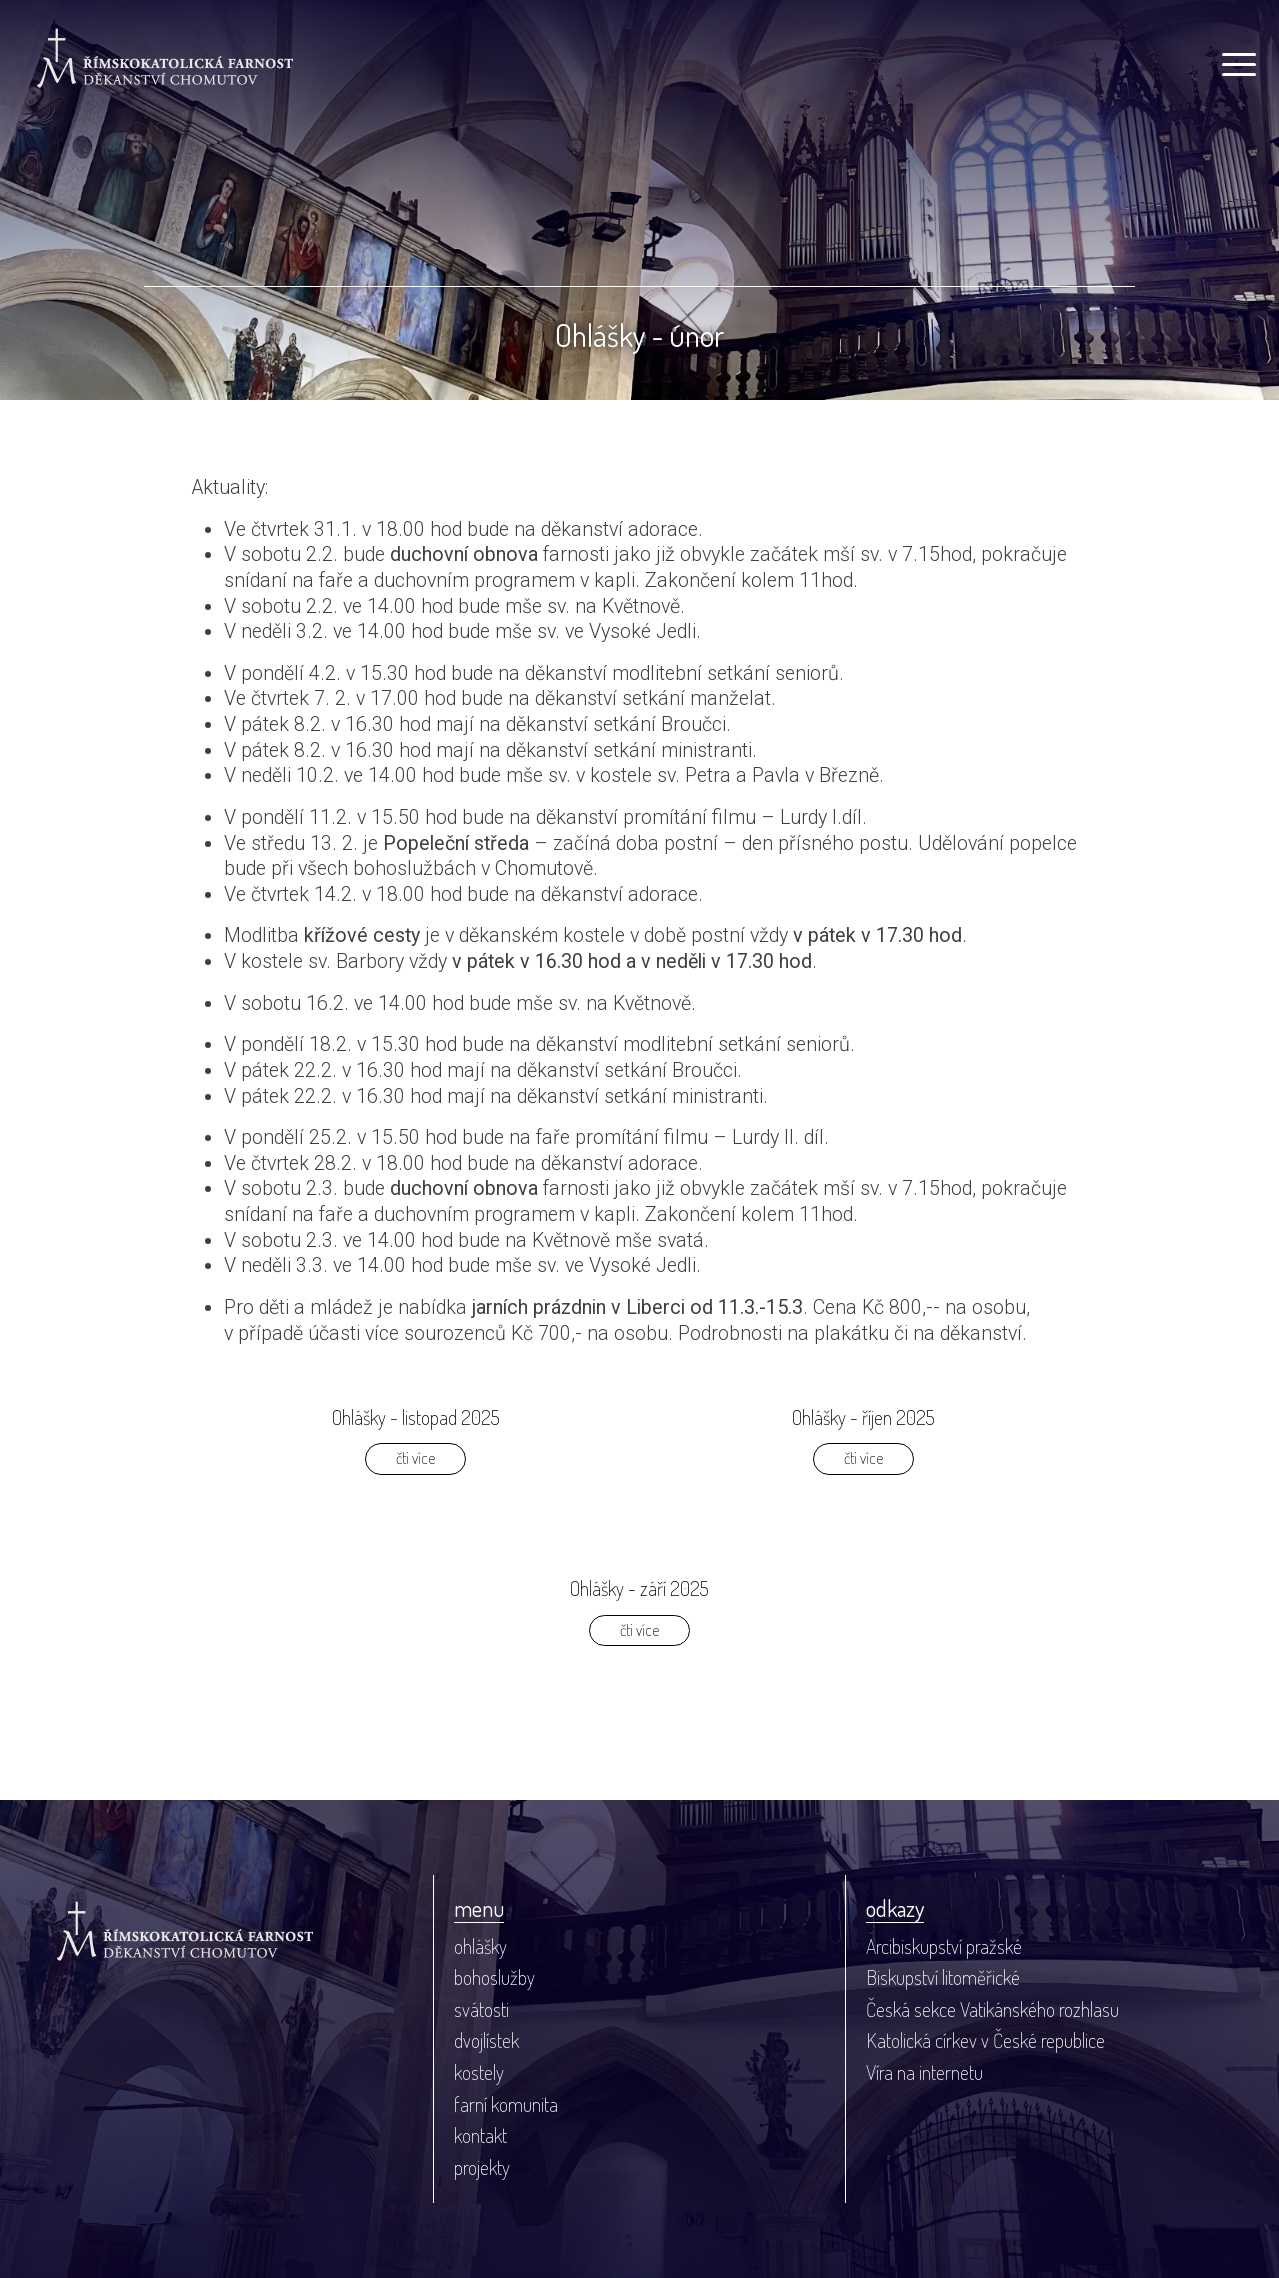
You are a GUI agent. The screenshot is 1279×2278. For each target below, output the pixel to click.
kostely (479, 2072)
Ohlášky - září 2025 (639, 1588)
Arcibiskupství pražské (944, 1946)
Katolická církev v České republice (985, 2040)
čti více (415, 1458)
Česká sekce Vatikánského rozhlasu (992, 2009)
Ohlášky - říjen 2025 (863, 1417)
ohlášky (480, 1946)
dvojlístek (486, 2040)
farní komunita (506, 2104)
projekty (482, 2167)
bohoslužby (494, 1977)
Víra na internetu (924, 2072)
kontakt (480, 2135)
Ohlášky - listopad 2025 (416, 1417)
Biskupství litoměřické (943, 1977)
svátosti (481, 2009)
